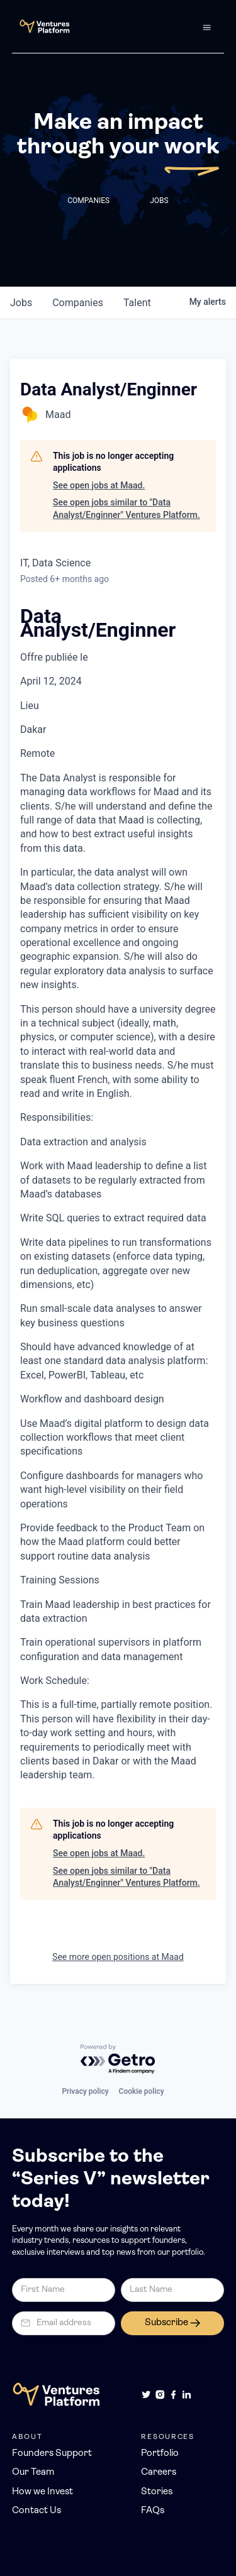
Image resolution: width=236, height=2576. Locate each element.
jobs (21, 303)
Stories (156, 2492)
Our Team (33, 2472)
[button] (206, 26)
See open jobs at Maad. (99, 485)
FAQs (152, 2511)
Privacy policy (85, 2091)
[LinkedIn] (186, 2394)
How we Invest (42, 2492)
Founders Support (52, 2453)
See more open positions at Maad (118, 1957)
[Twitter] (146, 2394)
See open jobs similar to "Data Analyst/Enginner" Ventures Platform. (126, 508)
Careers (158, 2472)
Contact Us (36, 2511)
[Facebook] (173, 2394)
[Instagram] (160, 2394)
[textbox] (118, 1196)
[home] (41, 26)
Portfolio (160, 2453)
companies (77, 303)
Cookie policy (141, 2091)
